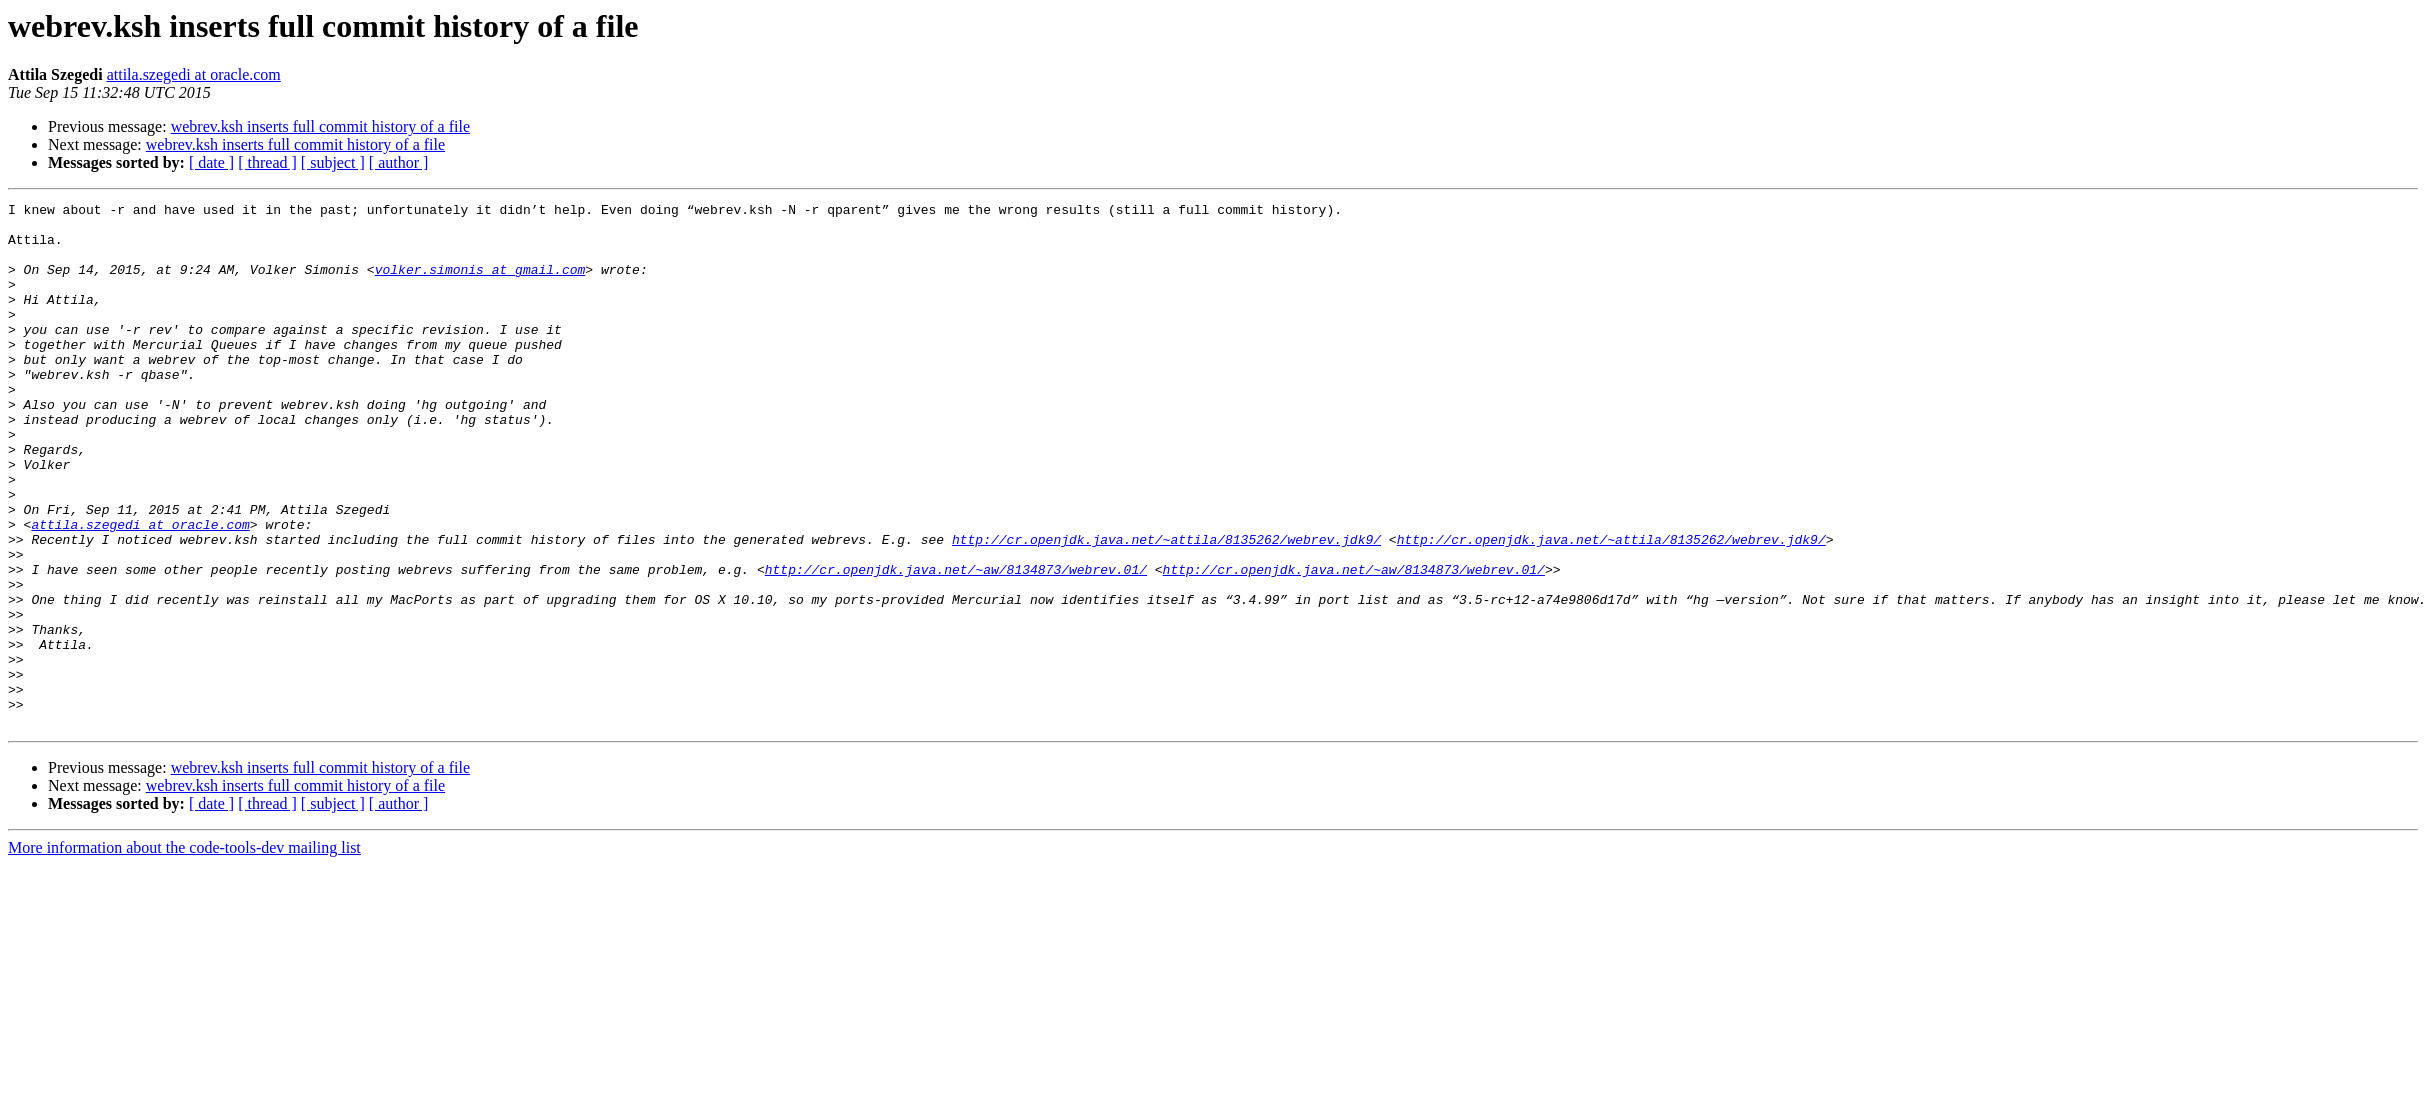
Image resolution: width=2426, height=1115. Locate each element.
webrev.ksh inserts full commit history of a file (320, 126)
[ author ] (399, 162)
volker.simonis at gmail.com (480, 284)
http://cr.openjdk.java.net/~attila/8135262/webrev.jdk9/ (1166, 608)
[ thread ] (267, 162)
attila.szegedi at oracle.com (194, 74)
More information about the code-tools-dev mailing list (184, 952)
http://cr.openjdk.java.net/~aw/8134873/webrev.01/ (956, 644)
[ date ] (211, 162)
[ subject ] (333, 162)
